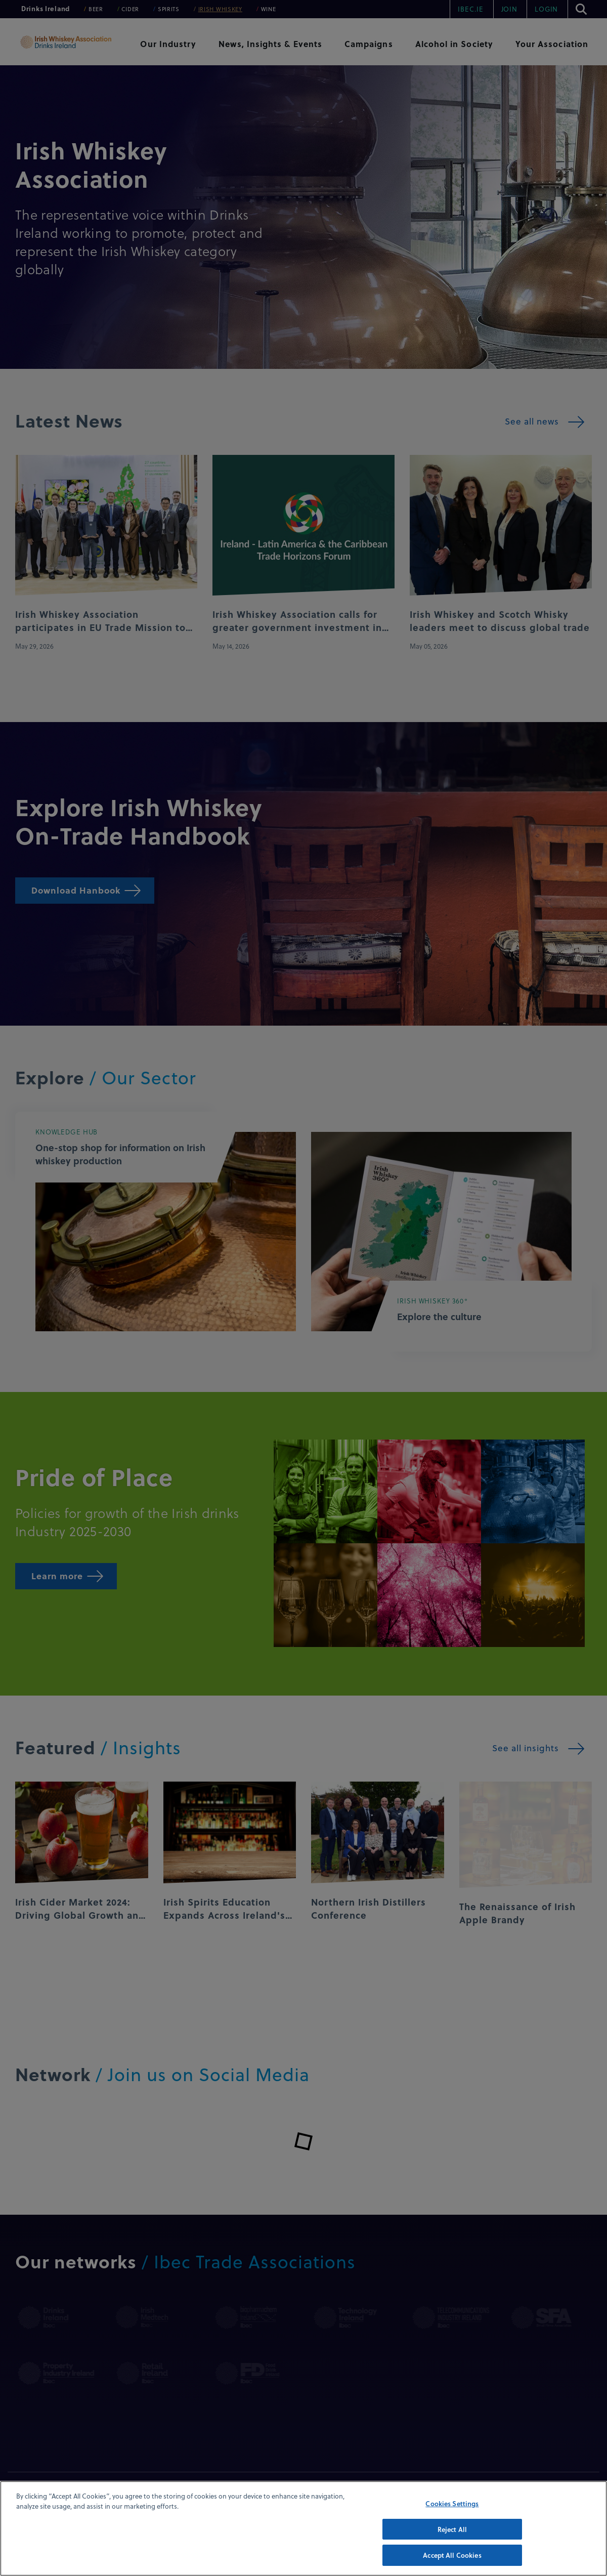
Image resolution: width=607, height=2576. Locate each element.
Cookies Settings (452, 2503)
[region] (303, 2528)
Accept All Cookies (452, 2555)
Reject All (452, 2529)
